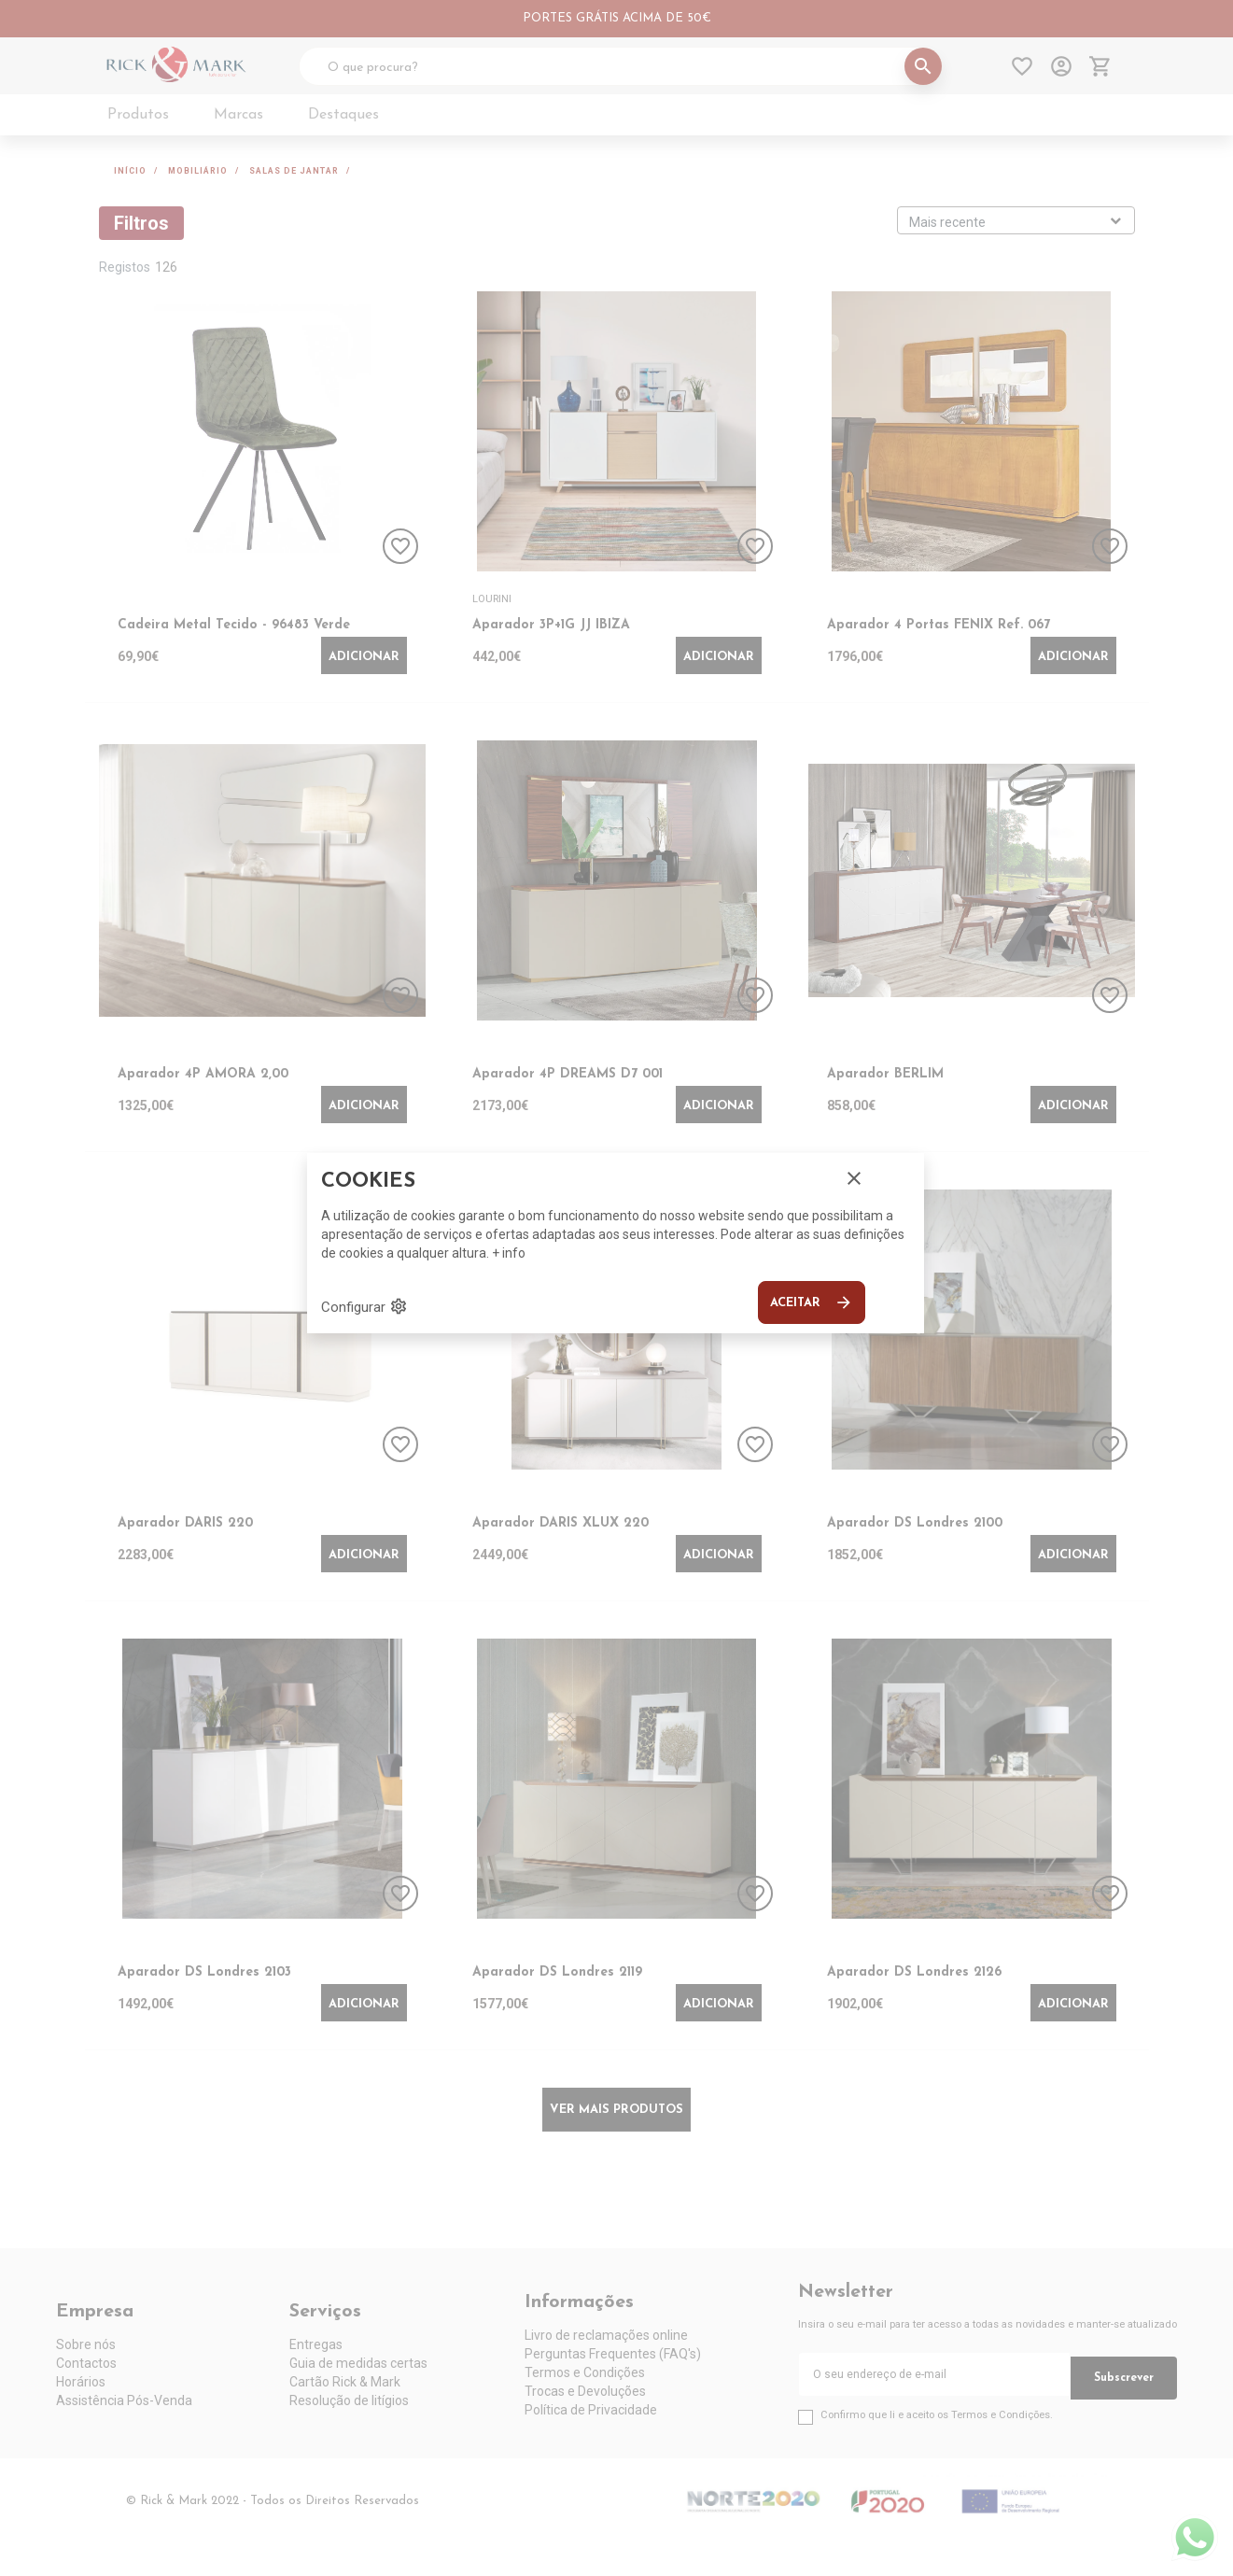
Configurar (364, 1306)
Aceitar (811, 1302)
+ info (508, 1253)
